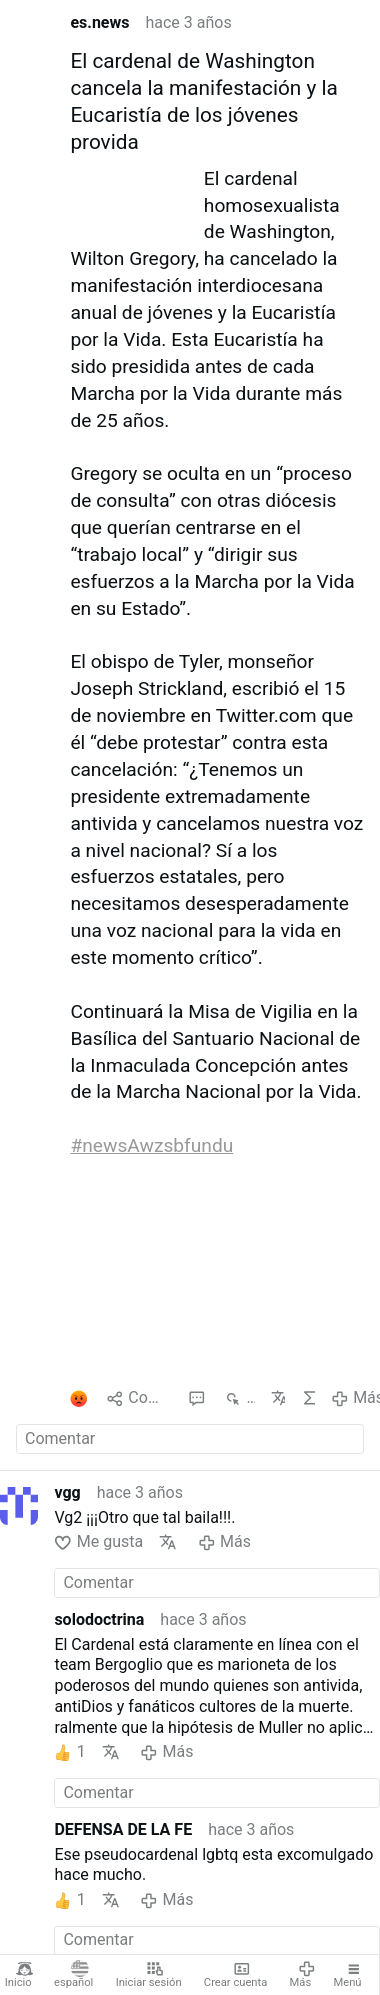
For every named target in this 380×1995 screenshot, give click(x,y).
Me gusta (98, 1542)
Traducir (278, 1398)
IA (308, 1398)
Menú (347, 1975)
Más (303, 1975)
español (73, 1975)
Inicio (19, 1975)
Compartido (139, 1398)
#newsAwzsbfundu (151, 1145)
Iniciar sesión (149, 1975)
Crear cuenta (235, 1975)
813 (239, 1398)
